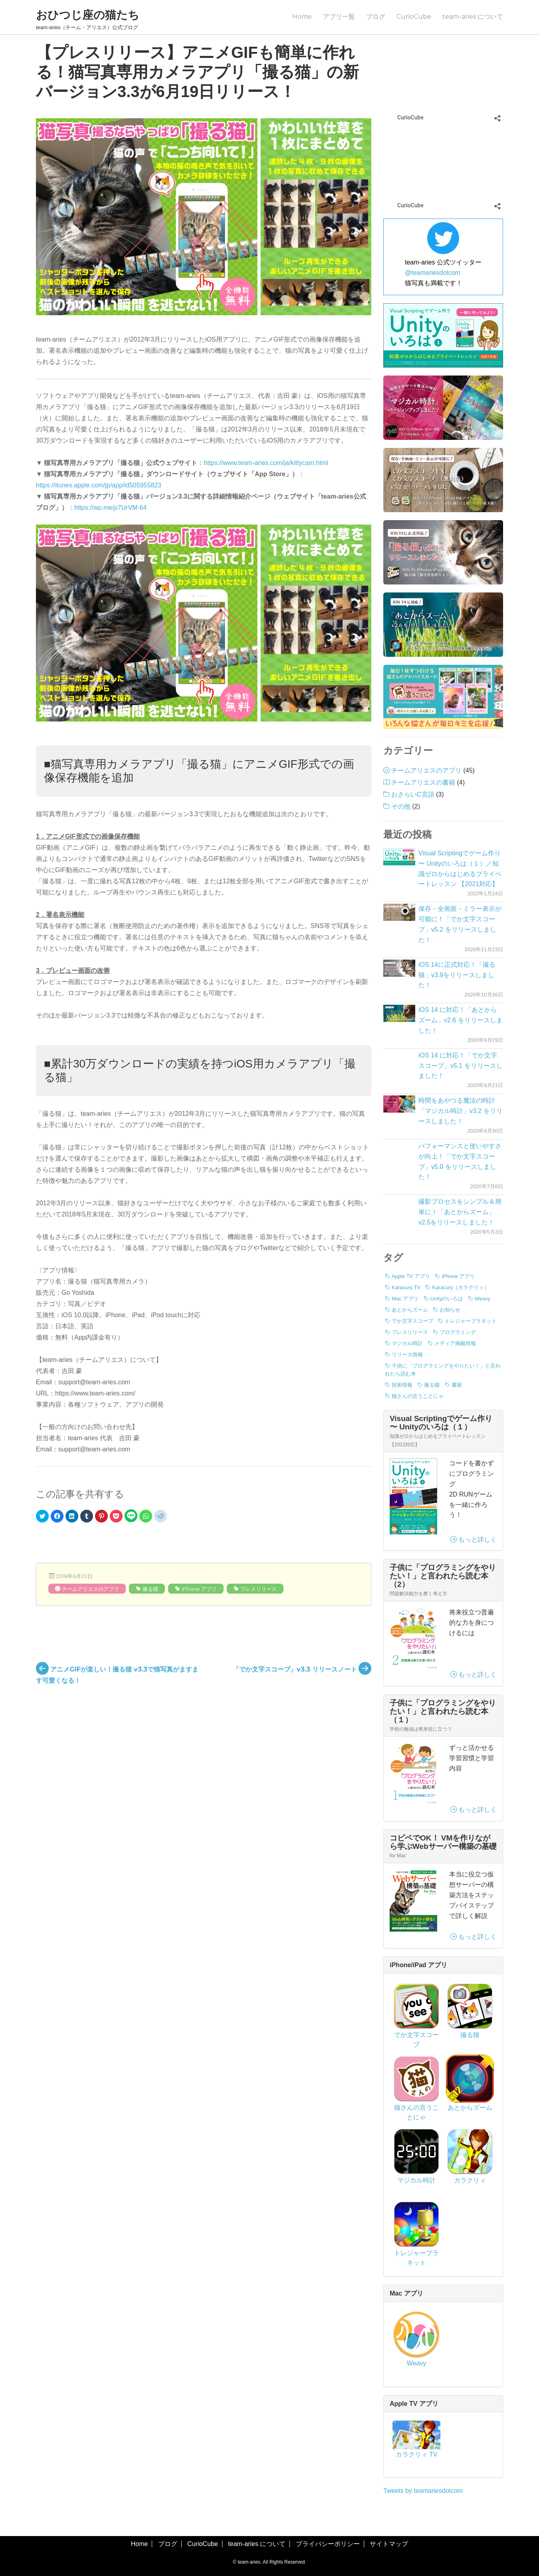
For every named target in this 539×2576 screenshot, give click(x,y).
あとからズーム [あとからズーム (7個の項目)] (410, 1310)
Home (302, 16)
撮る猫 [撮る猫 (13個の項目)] (432, 1385)
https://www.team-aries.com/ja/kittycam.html (266, 462)
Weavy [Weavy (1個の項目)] (483, 1299)
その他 (400, 806)
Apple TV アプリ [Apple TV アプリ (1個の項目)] (411, 1276)
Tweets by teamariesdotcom (423, 2490)
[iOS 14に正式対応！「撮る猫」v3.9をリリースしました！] (399, 968)
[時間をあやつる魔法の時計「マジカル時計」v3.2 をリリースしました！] (399, 1104)
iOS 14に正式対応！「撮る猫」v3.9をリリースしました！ (456, 975)
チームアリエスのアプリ (90, 1589)
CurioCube (413, 16)
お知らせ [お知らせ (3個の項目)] (450, 1310)
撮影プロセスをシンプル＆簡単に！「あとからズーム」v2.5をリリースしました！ (459, 1212)
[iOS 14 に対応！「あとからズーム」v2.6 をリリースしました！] (399, 1013)
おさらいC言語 (412, 794)
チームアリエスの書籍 (423, 782)
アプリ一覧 (339, 16)
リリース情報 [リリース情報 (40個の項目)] (407, 1355)
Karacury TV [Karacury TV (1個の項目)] (406, 1287)
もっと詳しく (473, 1539)
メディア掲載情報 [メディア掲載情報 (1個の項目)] (455, 1343)
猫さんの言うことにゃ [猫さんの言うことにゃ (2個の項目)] (418, 1396)
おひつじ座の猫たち (87, 15)
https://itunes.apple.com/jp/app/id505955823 (98, 485)
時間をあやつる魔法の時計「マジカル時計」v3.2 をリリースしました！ (460, 1111)
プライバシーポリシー (328, 2543)
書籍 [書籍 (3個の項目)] (457, 1385)
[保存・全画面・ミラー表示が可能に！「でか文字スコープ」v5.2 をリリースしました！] (399, 912)
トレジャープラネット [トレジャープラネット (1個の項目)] (471, 1321)
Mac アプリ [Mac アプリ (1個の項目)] (405, 1299)
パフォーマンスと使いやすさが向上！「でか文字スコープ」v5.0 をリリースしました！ (459, 1162)
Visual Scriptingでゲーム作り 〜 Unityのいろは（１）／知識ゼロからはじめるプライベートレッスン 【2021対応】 (459, 869)
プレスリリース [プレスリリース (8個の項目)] (410, 1332)
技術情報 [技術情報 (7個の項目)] (402, 1385)
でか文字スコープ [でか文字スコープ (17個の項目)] (412, 1321)
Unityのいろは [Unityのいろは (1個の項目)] (446, 1299)
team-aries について (472, 16)
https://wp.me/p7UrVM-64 (110, 507)
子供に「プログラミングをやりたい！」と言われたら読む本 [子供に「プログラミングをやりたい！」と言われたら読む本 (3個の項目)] (443, 1370)
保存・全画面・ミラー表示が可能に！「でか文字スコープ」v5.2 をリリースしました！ (459, 924)
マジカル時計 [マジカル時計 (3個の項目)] (407, 1343)
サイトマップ (389, 2543)
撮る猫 (150, 1589)
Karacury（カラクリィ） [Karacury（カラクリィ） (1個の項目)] (460, 1287)
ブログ (375, 16)
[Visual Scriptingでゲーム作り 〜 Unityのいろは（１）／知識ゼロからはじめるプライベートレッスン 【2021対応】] (399, 856)
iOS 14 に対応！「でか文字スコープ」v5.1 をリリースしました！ (460, 1065)
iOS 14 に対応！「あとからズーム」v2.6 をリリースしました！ (460, 1020)
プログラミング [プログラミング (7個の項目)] (458, 1332)
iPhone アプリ (199, 1589)
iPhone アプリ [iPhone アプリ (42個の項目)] (458, 1276)
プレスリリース (258, 1589)
